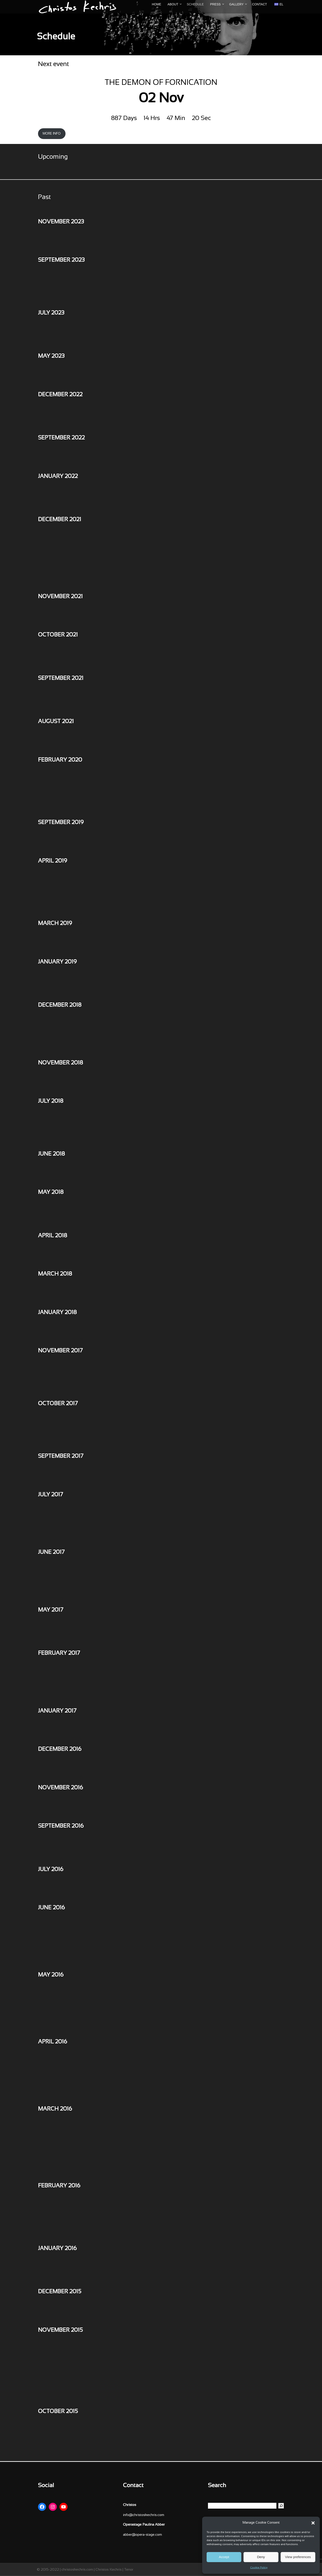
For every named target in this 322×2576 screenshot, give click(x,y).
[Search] (281, 2506)
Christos (129, 2505)
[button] (313, 2523)
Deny (261, 2557)
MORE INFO (52, 133)
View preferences (298, 2557)
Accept (224, 2557)
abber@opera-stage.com (142, 2534)
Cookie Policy (258, 2567)
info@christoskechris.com (143, 2515)
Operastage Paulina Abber (144, 2524)
